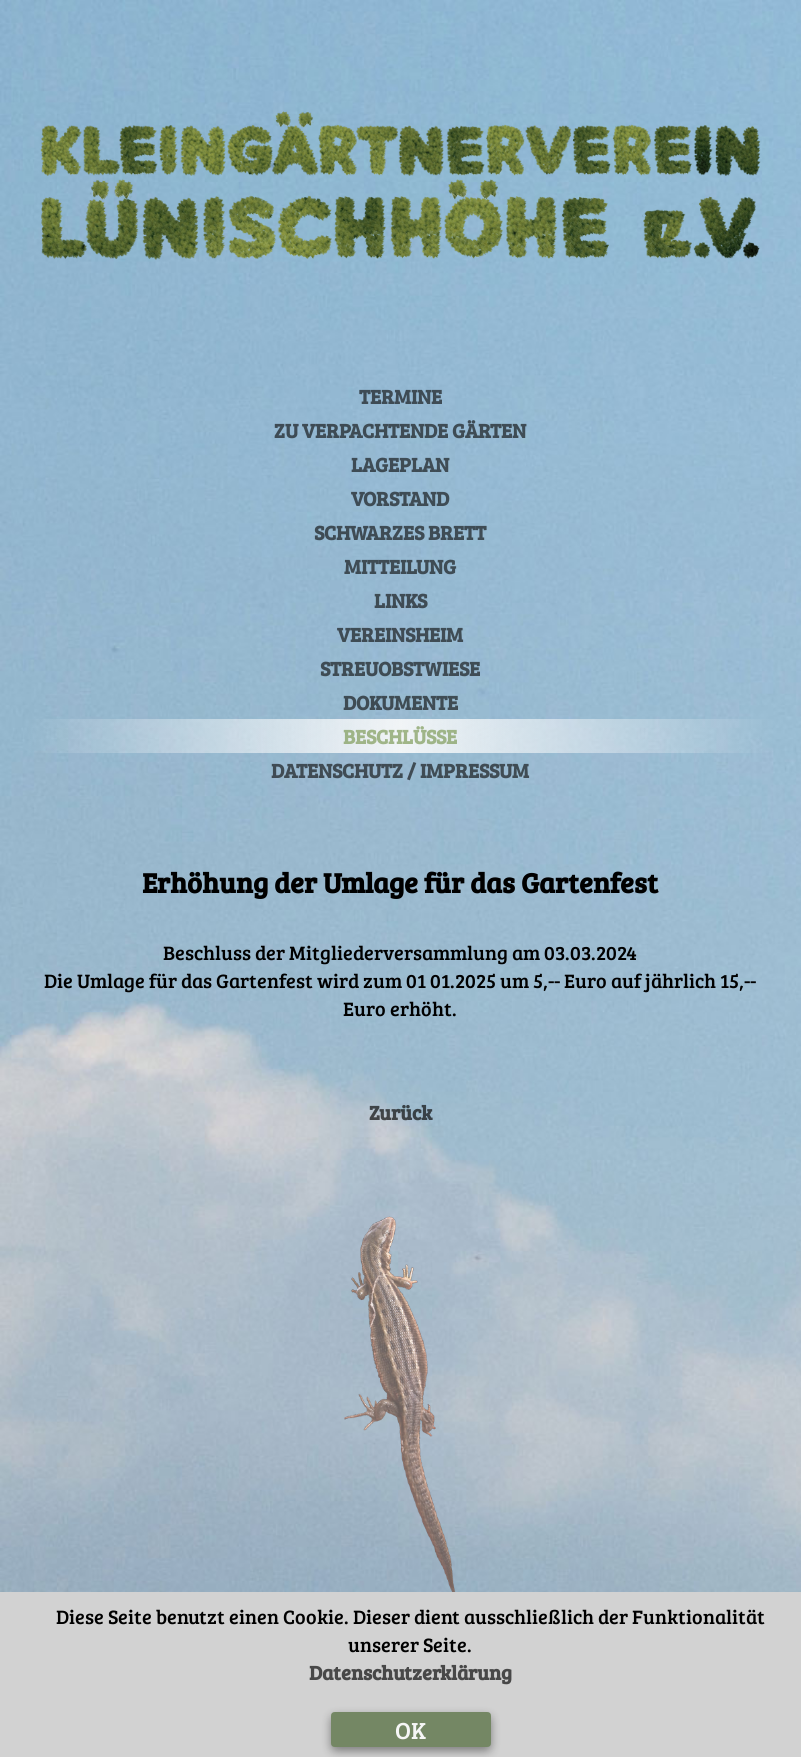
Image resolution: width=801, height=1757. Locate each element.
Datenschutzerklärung (410, 1672)
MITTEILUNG (400, 566)
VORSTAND (400, 498)
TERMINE (400, 396)
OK (410, 1729)
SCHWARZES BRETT (400, 532)
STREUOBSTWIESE (400, 668)
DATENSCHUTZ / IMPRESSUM (400, 770)
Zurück (400, 1112)
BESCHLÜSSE (400, 736)
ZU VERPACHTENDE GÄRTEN (400, 430)
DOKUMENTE (400, 702)
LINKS (400, 600)
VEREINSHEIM (400, 634)
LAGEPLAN (400, 464)
